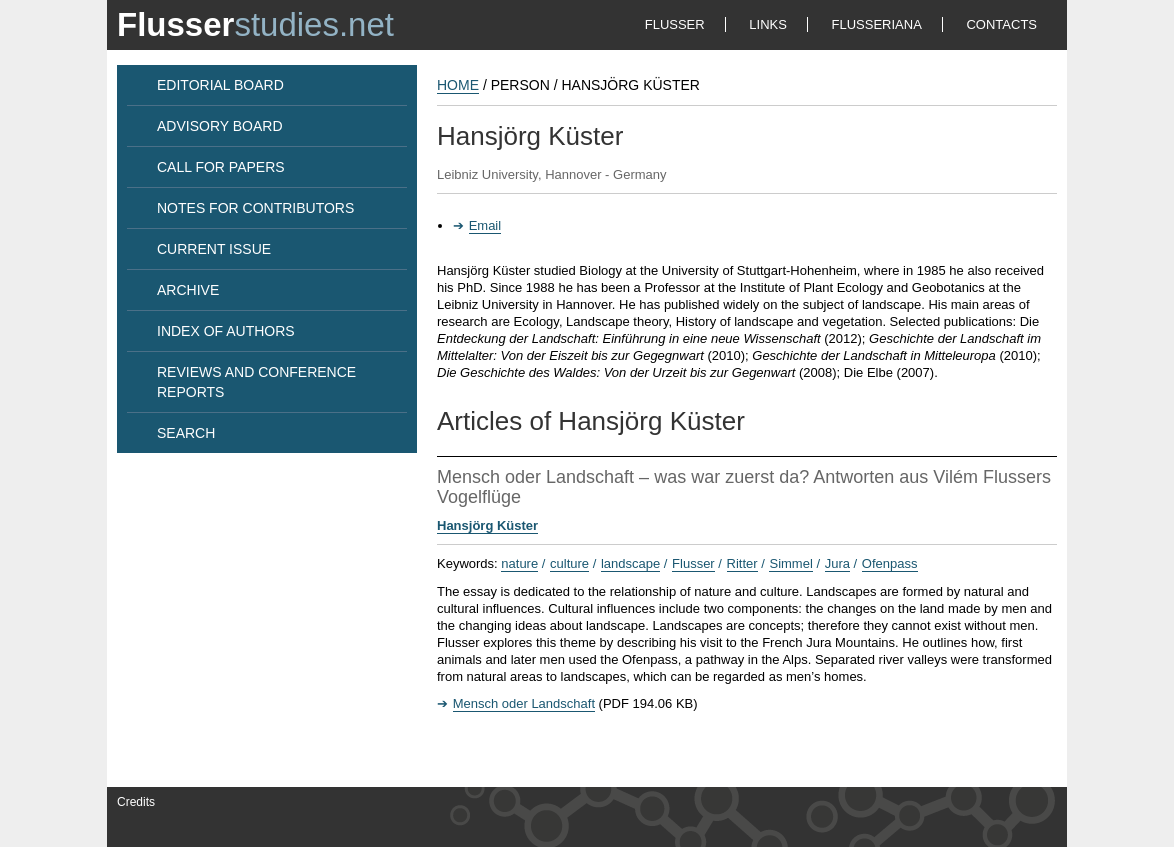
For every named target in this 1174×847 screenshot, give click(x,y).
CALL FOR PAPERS (221, 167)
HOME (458, 85)
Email (485, 225)
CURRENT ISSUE (214, 249)
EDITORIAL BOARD (220, 85)
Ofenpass (890, 563)
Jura (837, 563)
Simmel (790, 563)
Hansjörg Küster (487, 525)
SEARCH (186, 433)
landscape (630, 563)
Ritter (742, 563)
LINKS (768, 24)
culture (569, 563)
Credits (136, 802)
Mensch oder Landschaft (524, 703)
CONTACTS (1001, 24)
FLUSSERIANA (877, 24)
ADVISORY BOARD (220, 126)
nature (519, 563)
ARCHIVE (188, 290)
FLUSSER (675, 24)
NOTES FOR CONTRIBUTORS (255, 208)
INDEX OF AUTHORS (226, 331)
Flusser (693, 563)
